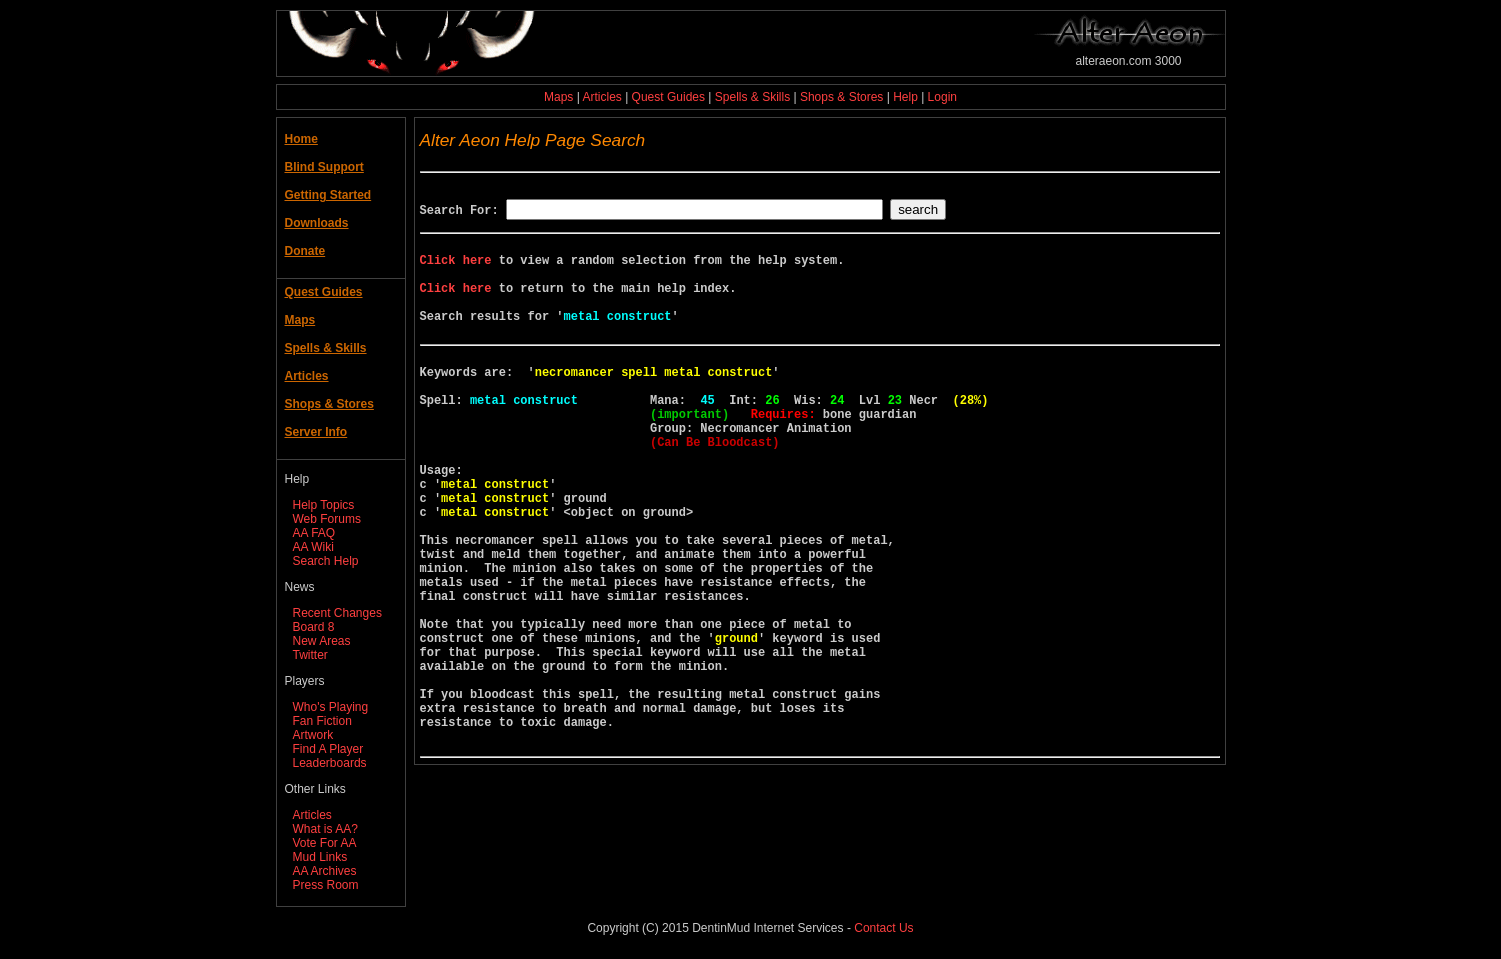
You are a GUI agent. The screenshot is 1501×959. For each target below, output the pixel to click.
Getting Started (328, 195)
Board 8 (314, 627)
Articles (601, 97)
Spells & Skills (752, 97)
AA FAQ (314, 533)
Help (905, 97)
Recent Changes (337, 613)
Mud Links (320, 857)
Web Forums (327, 519)
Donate (305, 251)
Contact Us (883, 928)
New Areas (322, 641)
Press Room (326, 885)
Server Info (316, 432)
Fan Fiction (322, 721)
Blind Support (324, 167)
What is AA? (325, 829)
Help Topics (324, 505)
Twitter (310, 655)
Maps (558, 97)
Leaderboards (330, 763)
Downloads (317, 223)
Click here (456, 268)
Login (942, 97)
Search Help (326, 561)
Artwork (313, 735)
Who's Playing (331, 707)
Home (301, 139)
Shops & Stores (841, 97)
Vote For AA (325, 843)
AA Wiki (313, 547)
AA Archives (325, 871)
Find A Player (328, 749)
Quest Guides (668, 97)
